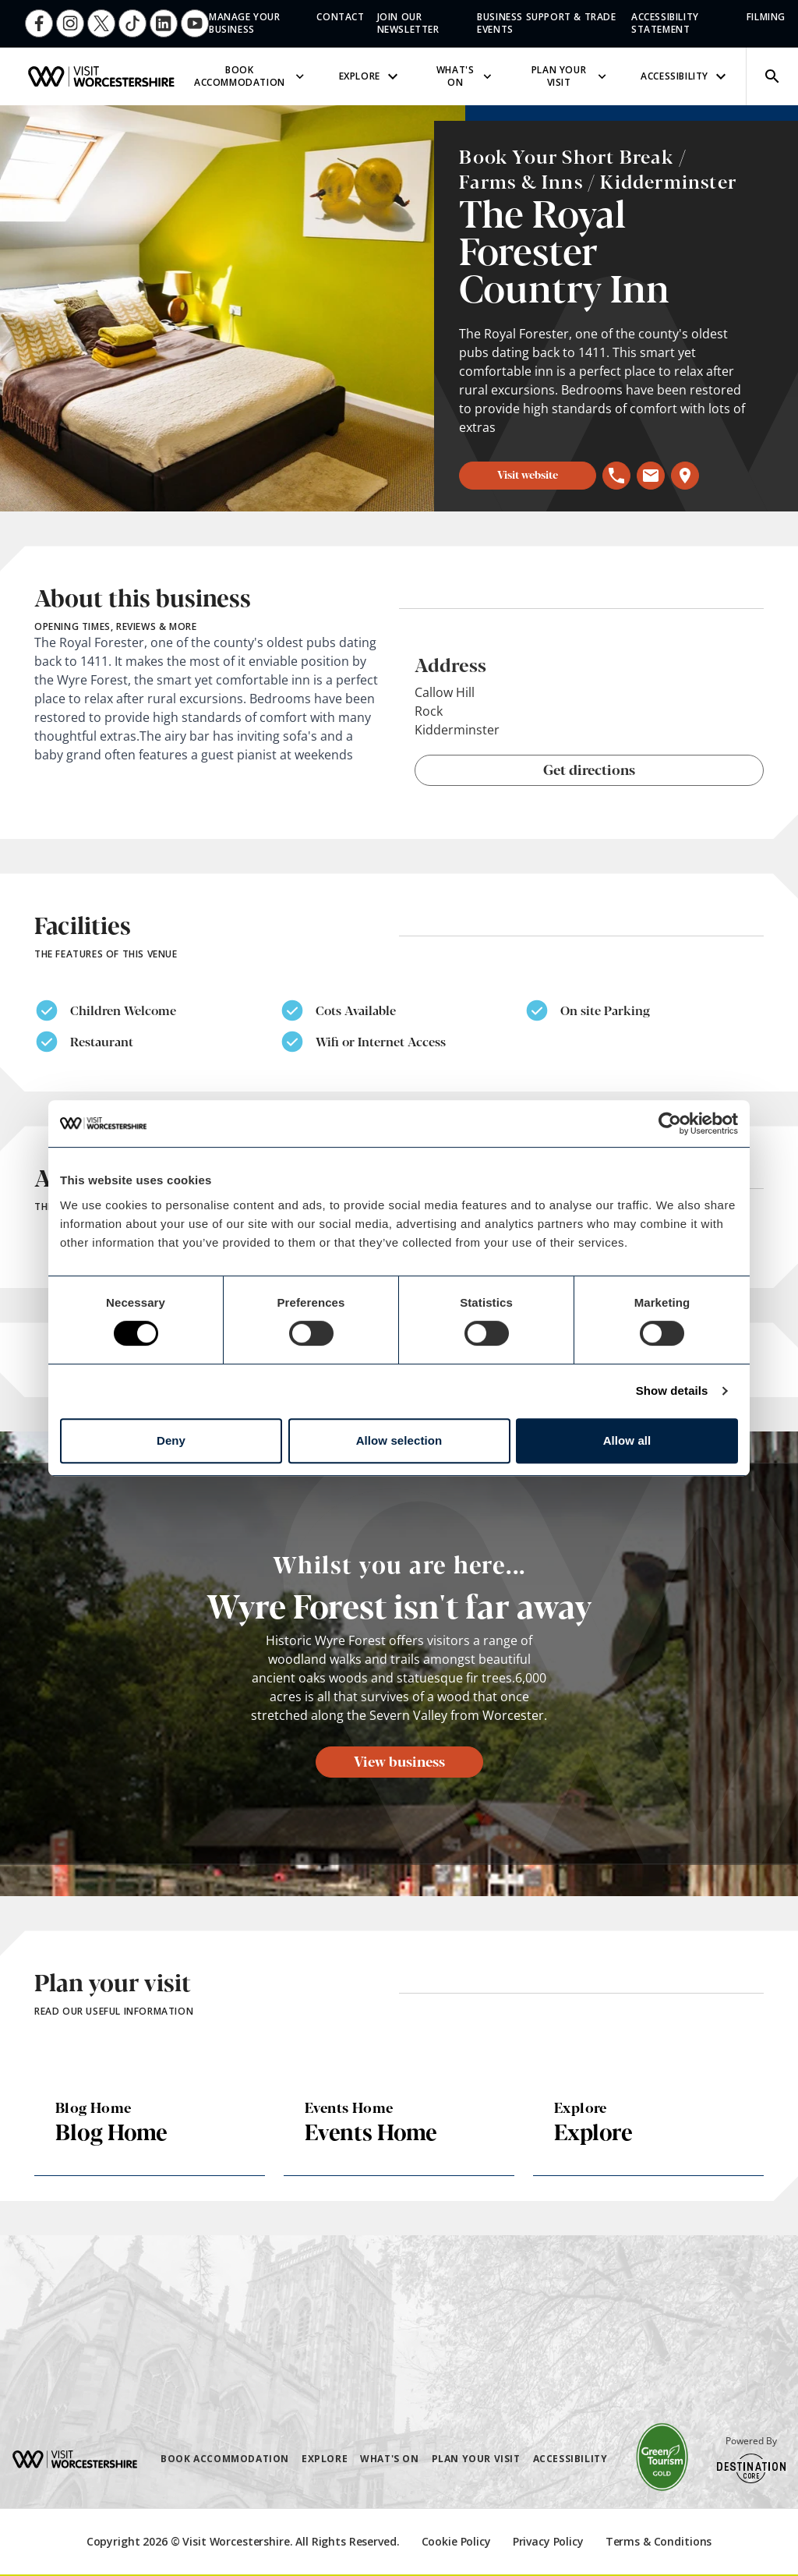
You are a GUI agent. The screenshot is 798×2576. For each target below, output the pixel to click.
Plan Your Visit (570, 76)
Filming (766, 16)
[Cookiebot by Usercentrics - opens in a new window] (670, 1123)
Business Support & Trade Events (546, 23)
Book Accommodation (251, 76)
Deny (171, 1440)
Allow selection (399, 1440)
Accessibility (685, 76)
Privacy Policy (548, 2541)
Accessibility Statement (665, 23)
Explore (370, 76)
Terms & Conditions (658, 2541)
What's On (465, 76)
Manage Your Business (245, 23)
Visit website (527, 474)
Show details (672, 1390)
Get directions (589, 769)
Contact (340, 16)
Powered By (751, 2458)
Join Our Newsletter (408, 23)
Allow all (627, 1440)
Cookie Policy (456, 2541)
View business (399, 1760)
